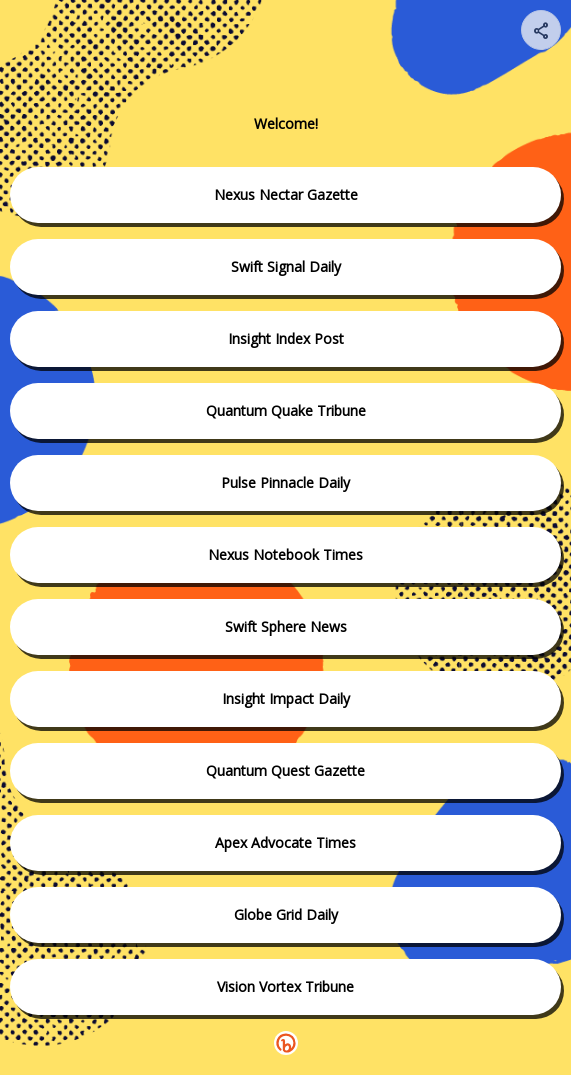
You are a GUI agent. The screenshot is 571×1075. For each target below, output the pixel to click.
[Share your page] (541, 30)
